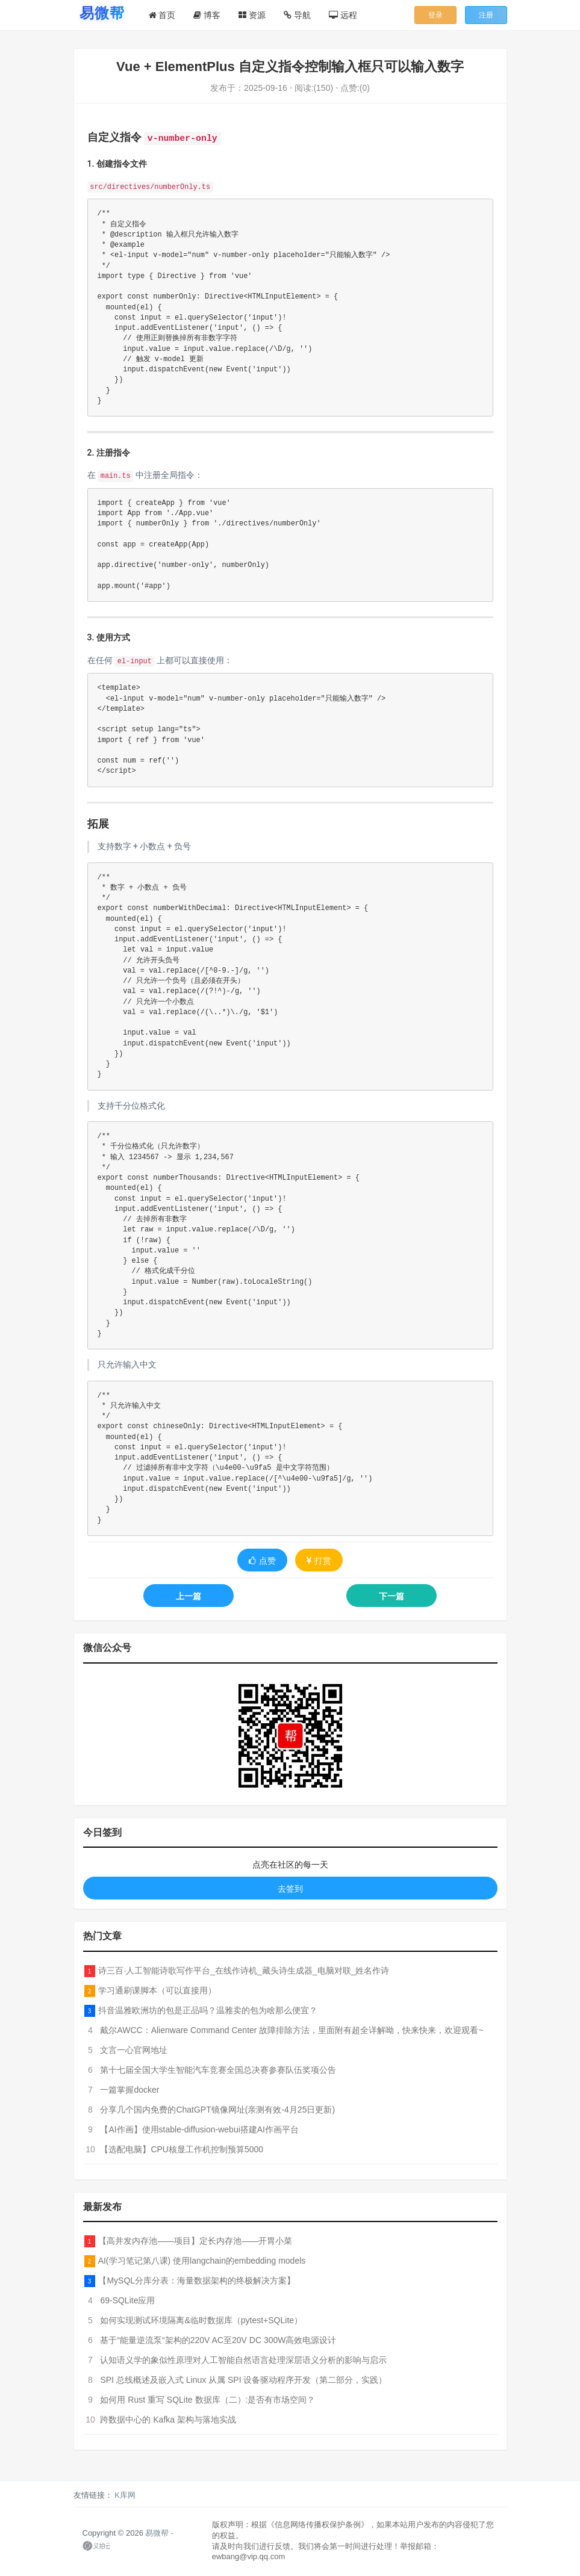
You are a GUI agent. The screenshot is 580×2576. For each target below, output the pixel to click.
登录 (435, 15)
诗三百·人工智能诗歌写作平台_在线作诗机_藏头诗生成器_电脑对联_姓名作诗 (243, 1970)
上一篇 (188, 1596)
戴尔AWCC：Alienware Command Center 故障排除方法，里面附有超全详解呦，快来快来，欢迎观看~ (291, 2030)
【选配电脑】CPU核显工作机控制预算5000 (181, 2149)
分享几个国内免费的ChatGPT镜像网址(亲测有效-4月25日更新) (217, 2109)
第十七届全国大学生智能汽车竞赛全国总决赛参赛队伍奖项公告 (218, 2070)
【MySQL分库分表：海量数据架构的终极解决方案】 (196, 2280)
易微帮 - (159, 2532)
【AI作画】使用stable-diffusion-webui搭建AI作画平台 (199, 2129)
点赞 (262, 1560)
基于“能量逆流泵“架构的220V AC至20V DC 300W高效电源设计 (218, 2340)
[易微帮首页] (102, 13)
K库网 (125, 2495)
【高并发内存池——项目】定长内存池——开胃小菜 (195, 2241)
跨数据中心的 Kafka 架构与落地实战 (168, 2419)
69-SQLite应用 (127, 2300)
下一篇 (391, 1596)
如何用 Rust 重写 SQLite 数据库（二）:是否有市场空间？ (207, 2399)
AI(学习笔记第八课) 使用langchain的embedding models (202, 2260)
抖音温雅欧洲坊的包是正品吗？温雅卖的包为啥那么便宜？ (207, 2010)
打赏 (319, 1560)
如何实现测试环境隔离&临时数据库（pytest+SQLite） (201, 2320)
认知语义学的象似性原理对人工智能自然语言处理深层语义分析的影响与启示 (243, 2360)
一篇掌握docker (129, 2090)
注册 (486, 15)
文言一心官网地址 (133, 2050)
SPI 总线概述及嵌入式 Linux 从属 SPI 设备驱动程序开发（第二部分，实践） (243, 2380)
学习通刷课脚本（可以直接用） (157, 1990)
